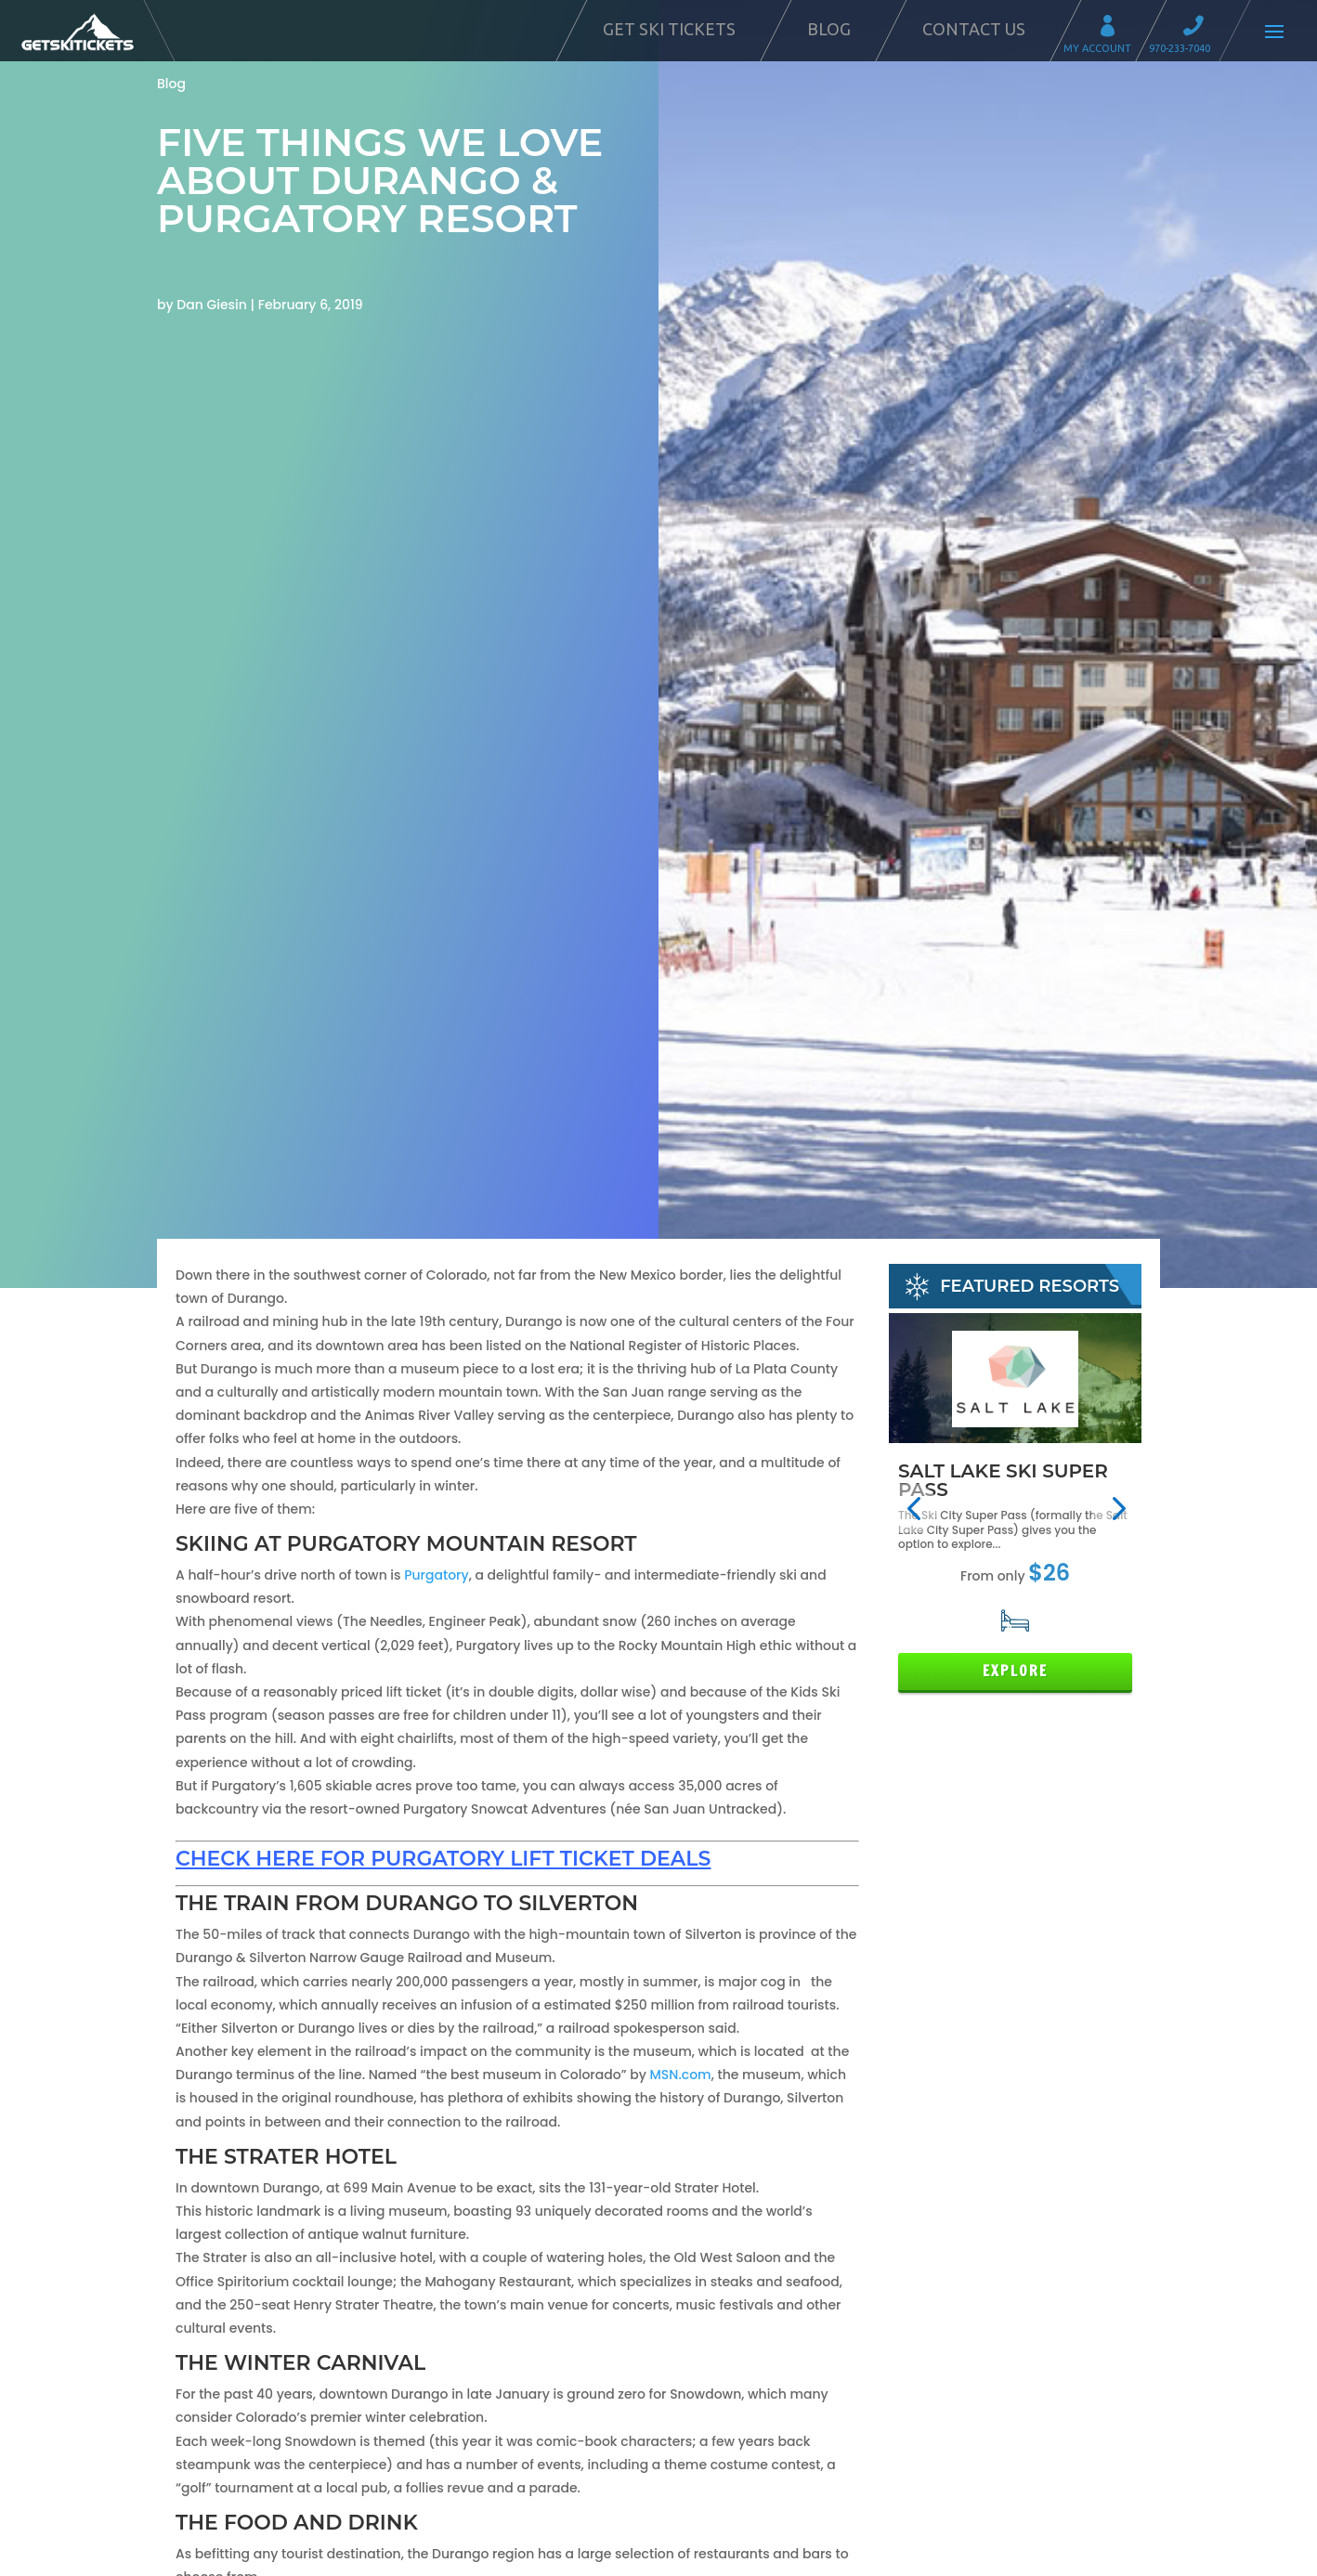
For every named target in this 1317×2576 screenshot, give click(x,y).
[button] (913, 1507)
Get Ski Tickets (669, 29)
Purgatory (436, 1575)
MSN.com (680, 2074)
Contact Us (973, 29)
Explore (1015, 1671)
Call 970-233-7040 (1199, 28)
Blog (829, 29)
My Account (1113, 28)
